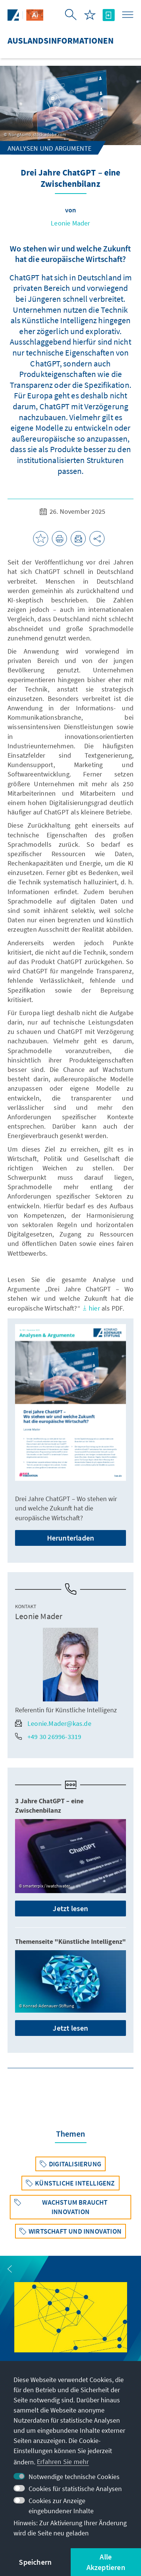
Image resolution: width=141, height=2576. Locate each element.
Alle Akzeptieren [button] (105, 2562)
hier (91, 1308)
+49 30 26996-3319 (48, 1736)
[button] (10, 2269)
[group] (70, 2330)
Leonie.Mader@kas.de (53, 1723)
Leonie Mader (70, 223)
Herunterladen (70, 1537)
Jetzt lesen (70, 1908)
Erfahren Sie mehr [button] (63, 2461)
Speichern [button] (35, 2562)
